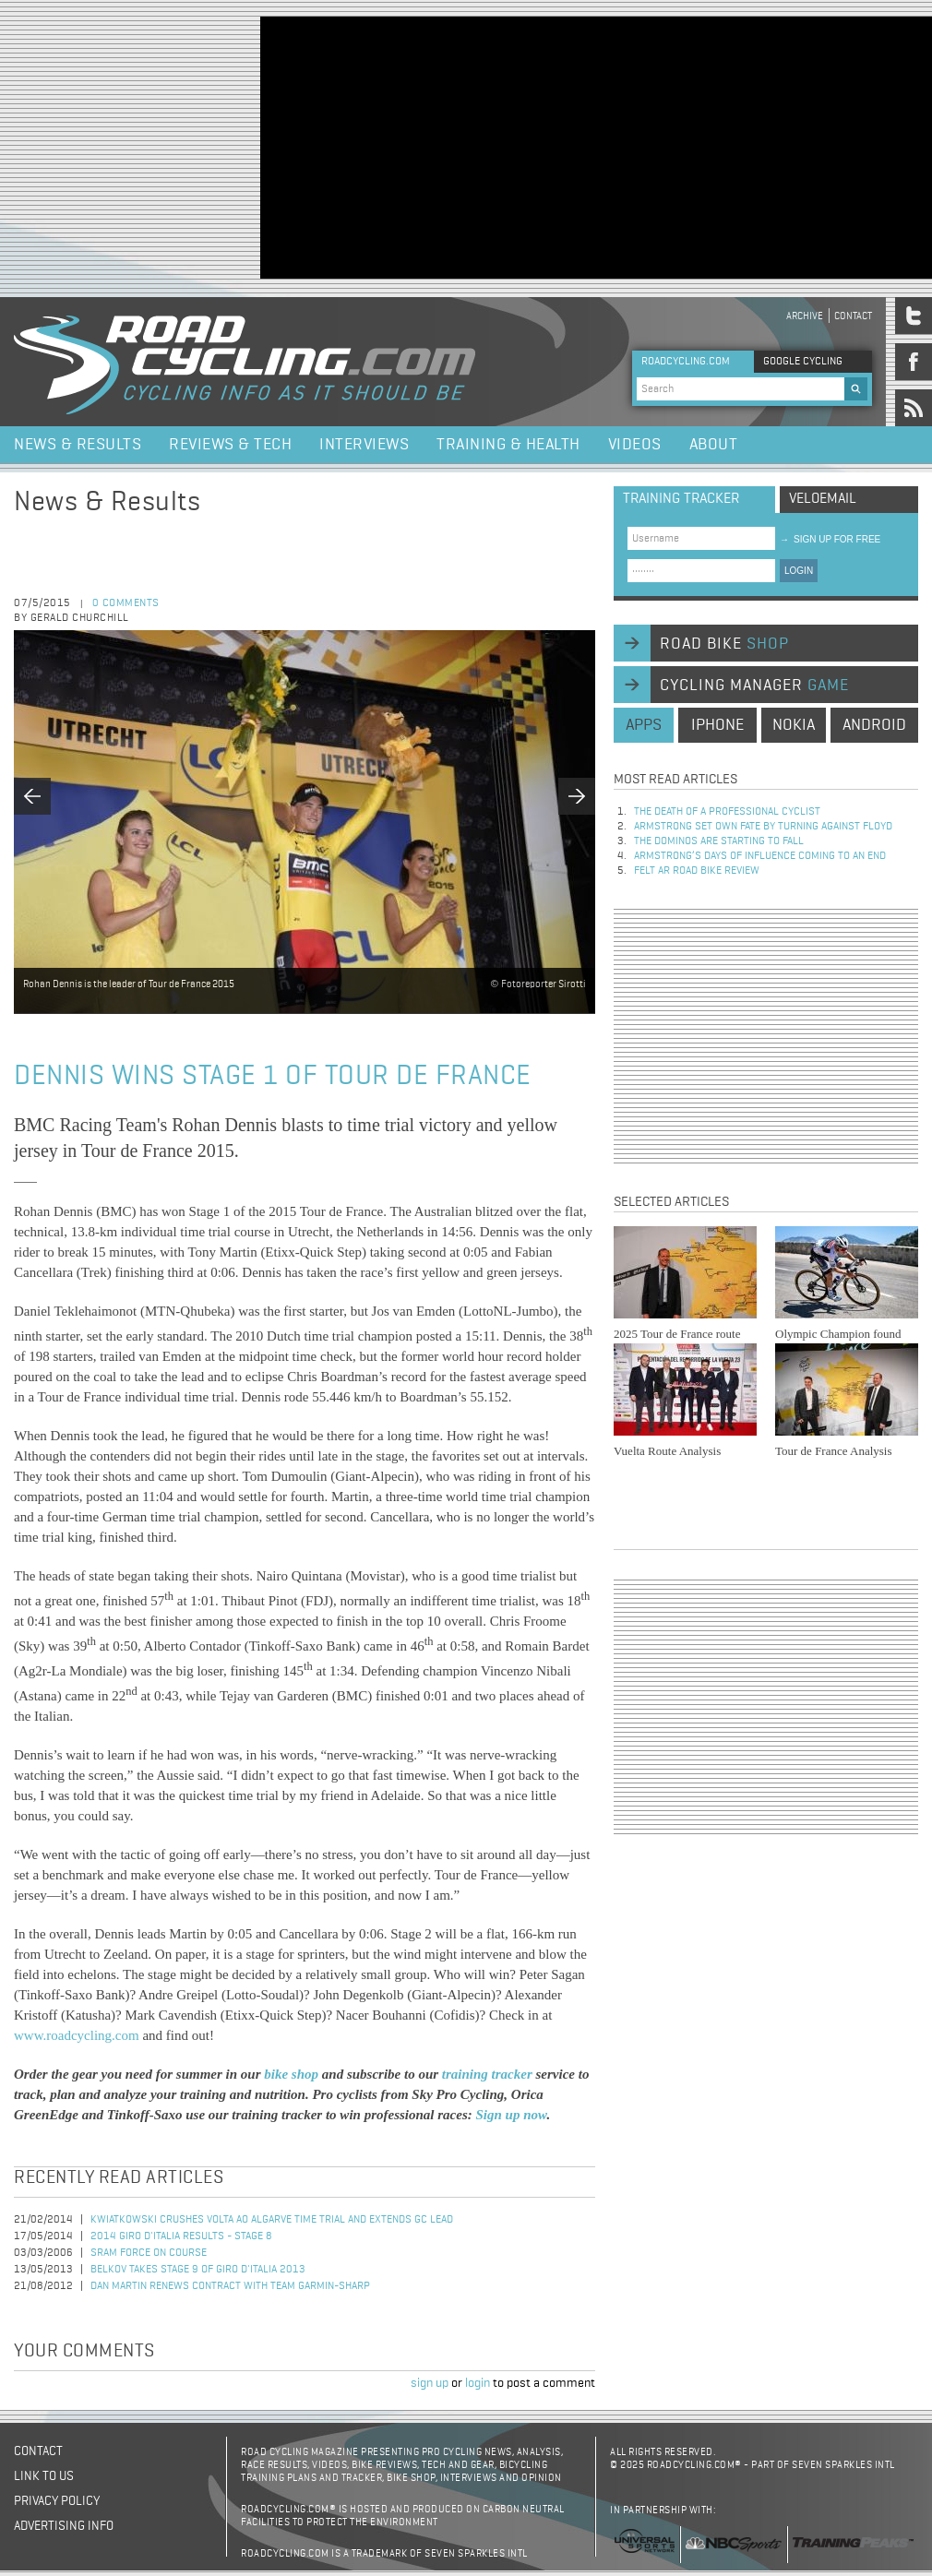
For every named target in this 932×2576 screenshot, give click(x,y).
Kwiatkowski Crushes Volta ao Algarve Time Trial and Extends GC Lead (271, 2219)
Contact (853, 316)
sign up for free (830, 539)
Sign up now (510, 2114)
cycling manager (754, 685)
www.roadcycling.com (76, 2035)
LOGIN (798, 571)
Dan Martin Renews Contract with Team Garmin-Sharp (230, 2286)
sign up (429, 2383)
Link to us (44, 2476)
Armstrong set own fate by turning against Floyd (763, 826)
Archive (804, 316)
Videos (635, 444)
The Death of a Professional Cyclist (727, 811)
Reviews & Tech (230, 444)
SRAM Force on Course (148, 2253)
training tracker (489, 2074)
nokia (793, 725)
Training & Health (508, 444)
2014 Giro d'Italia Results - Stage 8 (181, 2236)
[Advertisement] (484, 146)
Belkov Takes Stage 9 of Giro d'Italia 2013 (197, 2269)
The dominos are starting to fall (719, 841)
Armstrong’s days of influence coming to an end (760, 856)
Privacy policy (57, 2501)
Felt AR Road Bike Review (696, 871)
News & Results (77, 444)
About (713, 444)
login (477, 2383)
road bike (724, 644)
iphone (717, 725)
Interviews (364, 444)
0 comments (126, 603)
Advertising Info (64, 2526)
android (874, 725)
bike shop (293, 2074)
